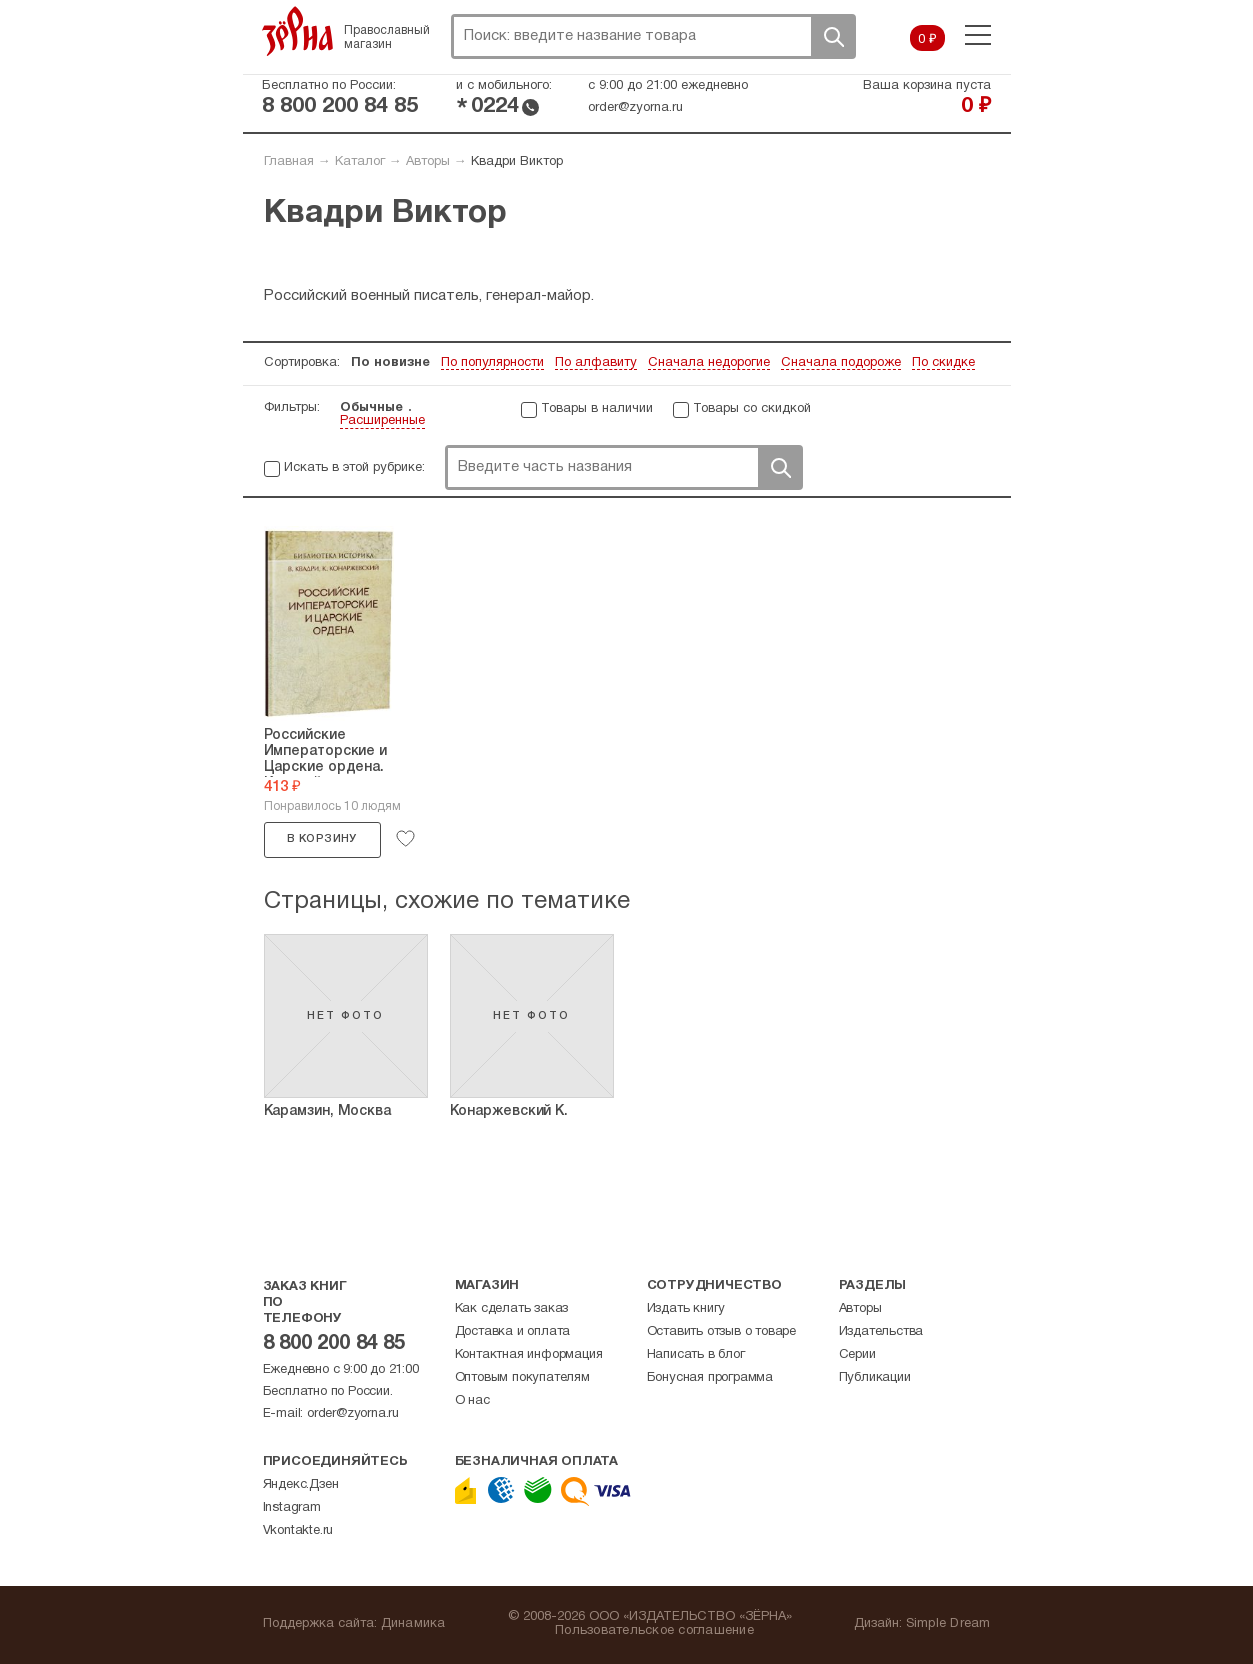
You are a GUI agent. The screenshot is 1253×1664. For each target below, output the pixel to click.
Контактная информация (529, 1355)
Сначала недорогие (709, 363)
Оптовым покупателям (522, 1378)
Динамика (413, 1624)
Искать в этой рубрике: (354, 468)
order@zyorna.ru (635, 108)
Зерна (298, 31)
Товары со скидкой (752, 409)
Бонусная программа (710, 1378)
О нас (472, 1401)
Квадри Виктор (517, 162)
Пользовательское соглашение (654, 1631)
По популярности (492, 363)
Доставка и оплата (513, 1332)
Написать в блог (696, 1355)
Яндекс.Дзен (301, 1485)
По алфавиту (596, 363)
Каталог (360, 162)
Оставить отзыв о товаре (721, 1332)
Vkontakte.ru (298, 1531)
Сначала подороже (841, 363)
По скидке (943, 363)
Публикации (875, 1378)
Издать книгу (686, 1309)
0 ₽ (927, 40)
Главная (289, 162)
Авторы (428, 162)
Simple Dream (948, 1624)
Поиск (833, 36)
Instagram (292, 1508)
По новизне (390, 363)
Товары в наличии (597, 409)
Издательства (881, 1332)
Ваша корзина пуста (927, 86)
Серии (857, 1355)
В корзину (322, 839)
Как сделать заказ (512, 1309)
